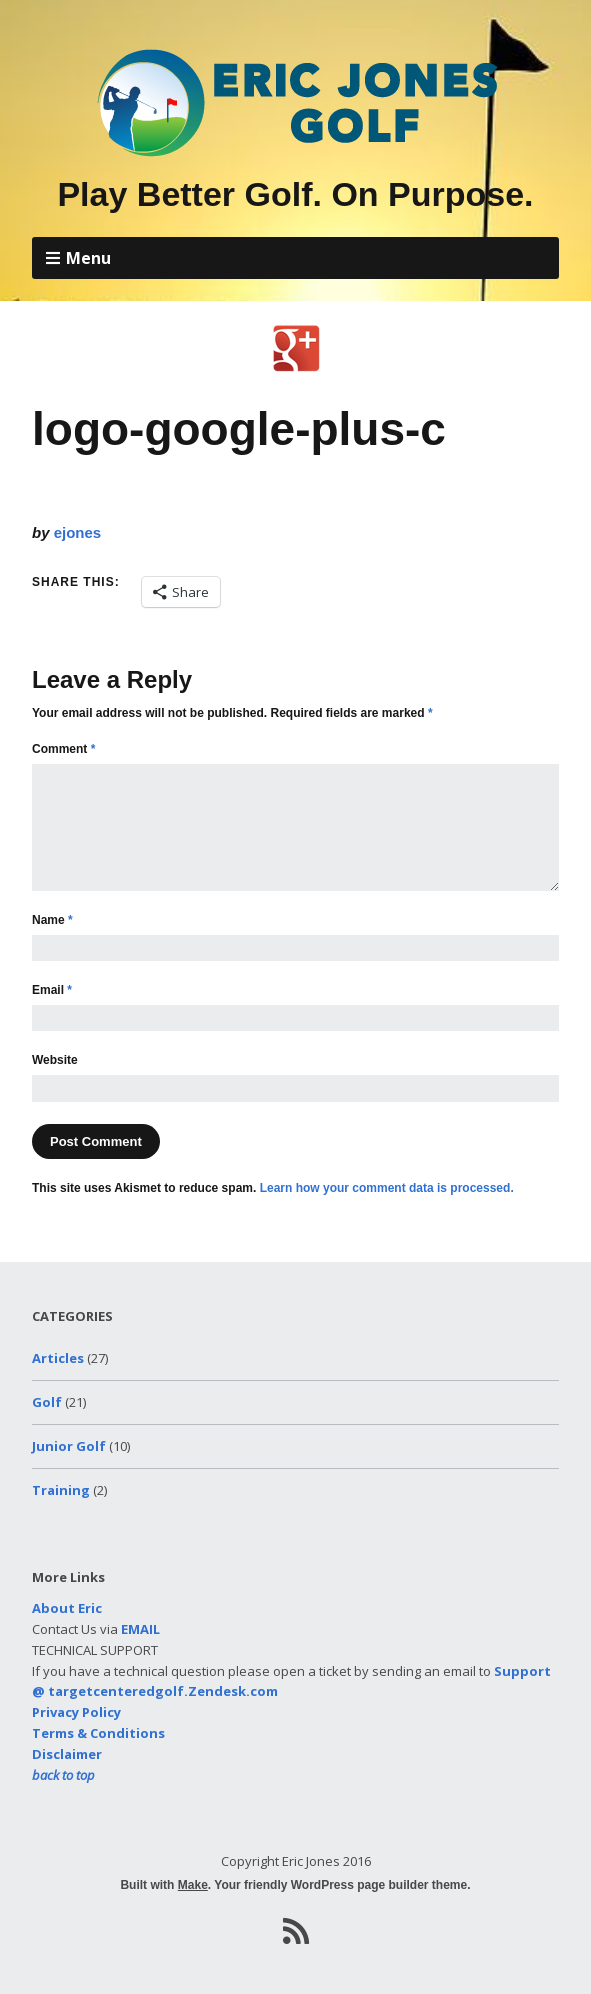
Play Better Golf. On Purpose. (295, 194)
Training (61, 1490)
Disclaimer (67, 1754)
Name (52, 920)
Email (52, 990)
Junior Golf (69, 1446)
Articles (58, 1358)
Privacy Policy (76, 1712)
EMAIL (140, 1629)
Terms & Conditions (98, 1733)
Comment (63, 749)
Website (55, 1060)
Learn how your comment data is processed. (387, 1188)
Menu (88, 258)
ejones (78, 532)
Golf (47, 1402)
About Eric (67, 1608)
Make (193, 1885)
